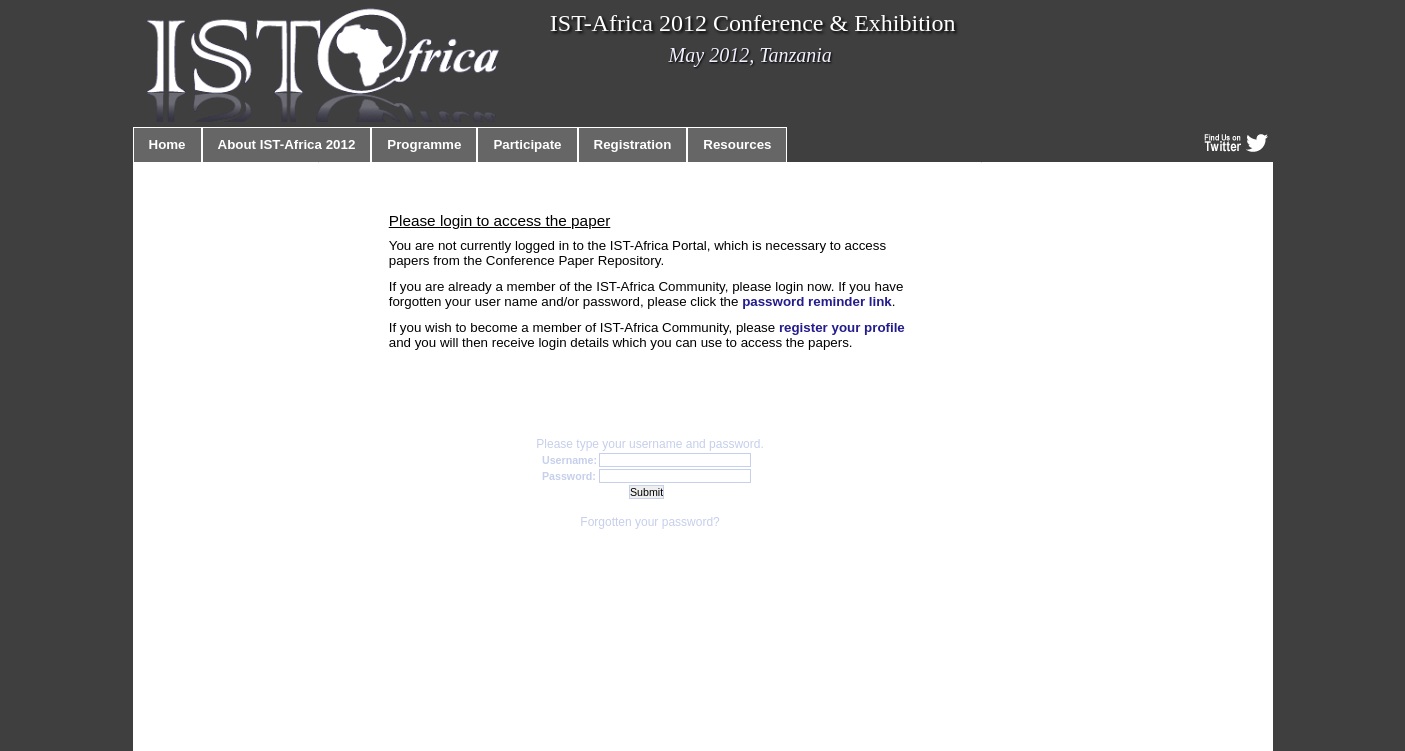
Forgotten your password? (649, 522)
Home (167, 144)
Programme (424, 144)
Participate (527, 144)
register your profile (842, 327)
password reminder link (817, 301)
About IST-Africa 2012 (287, 144)
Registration (633, 144)
